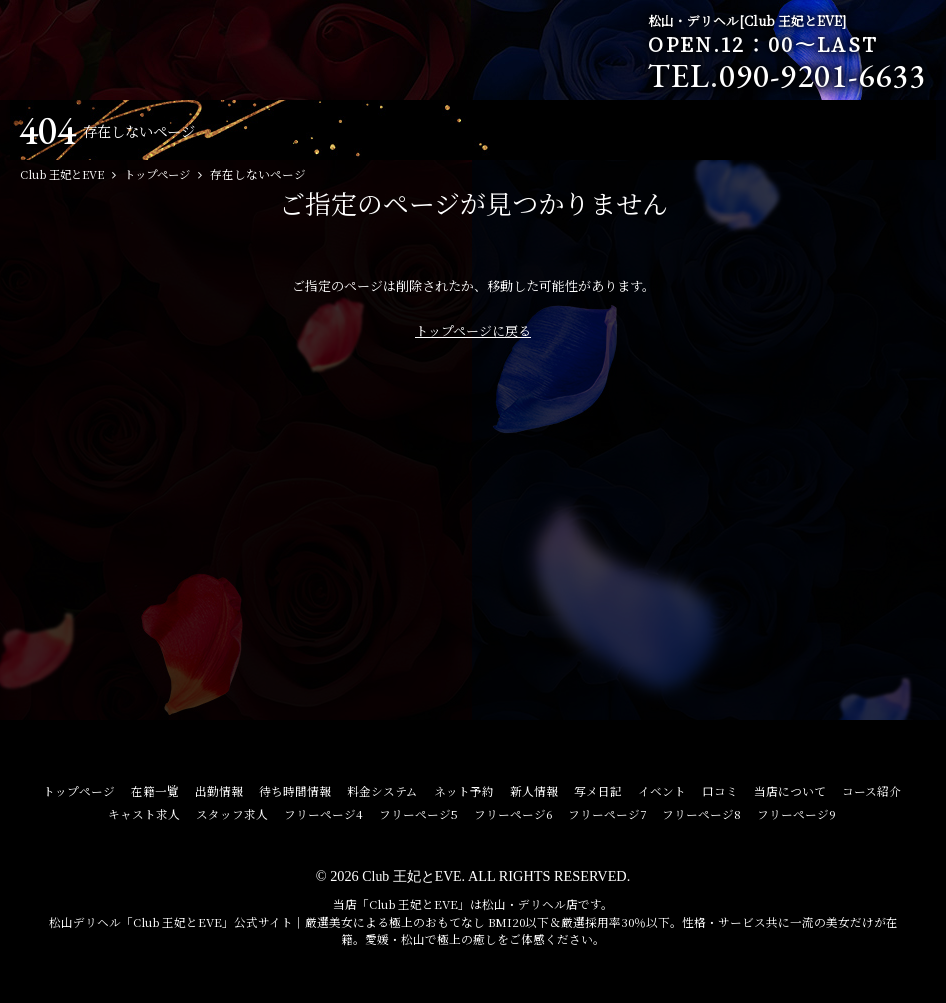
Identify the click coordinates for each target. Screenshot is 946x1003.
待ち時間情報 (295, 791)
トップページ (79, 791)
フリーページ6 (513, 814)
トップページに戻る (473, 330)
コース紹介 (871, 791)
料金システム (382, 791)
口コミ (720, 791)
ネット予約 (464, 791)
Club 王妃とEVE (411, 876)
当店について (790, 791)
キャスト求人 (144, 814)
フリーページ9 (796, 814)
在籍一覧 (155, 791)
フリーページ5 (418, 814)
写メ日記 (598, 791)
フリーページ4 (323, 814)
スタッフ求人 (232, 814)
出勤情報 (219, 791)
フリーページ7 (607, 814)
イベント (662, 791)
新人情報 (534, 791)
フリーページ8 (701, 814)
